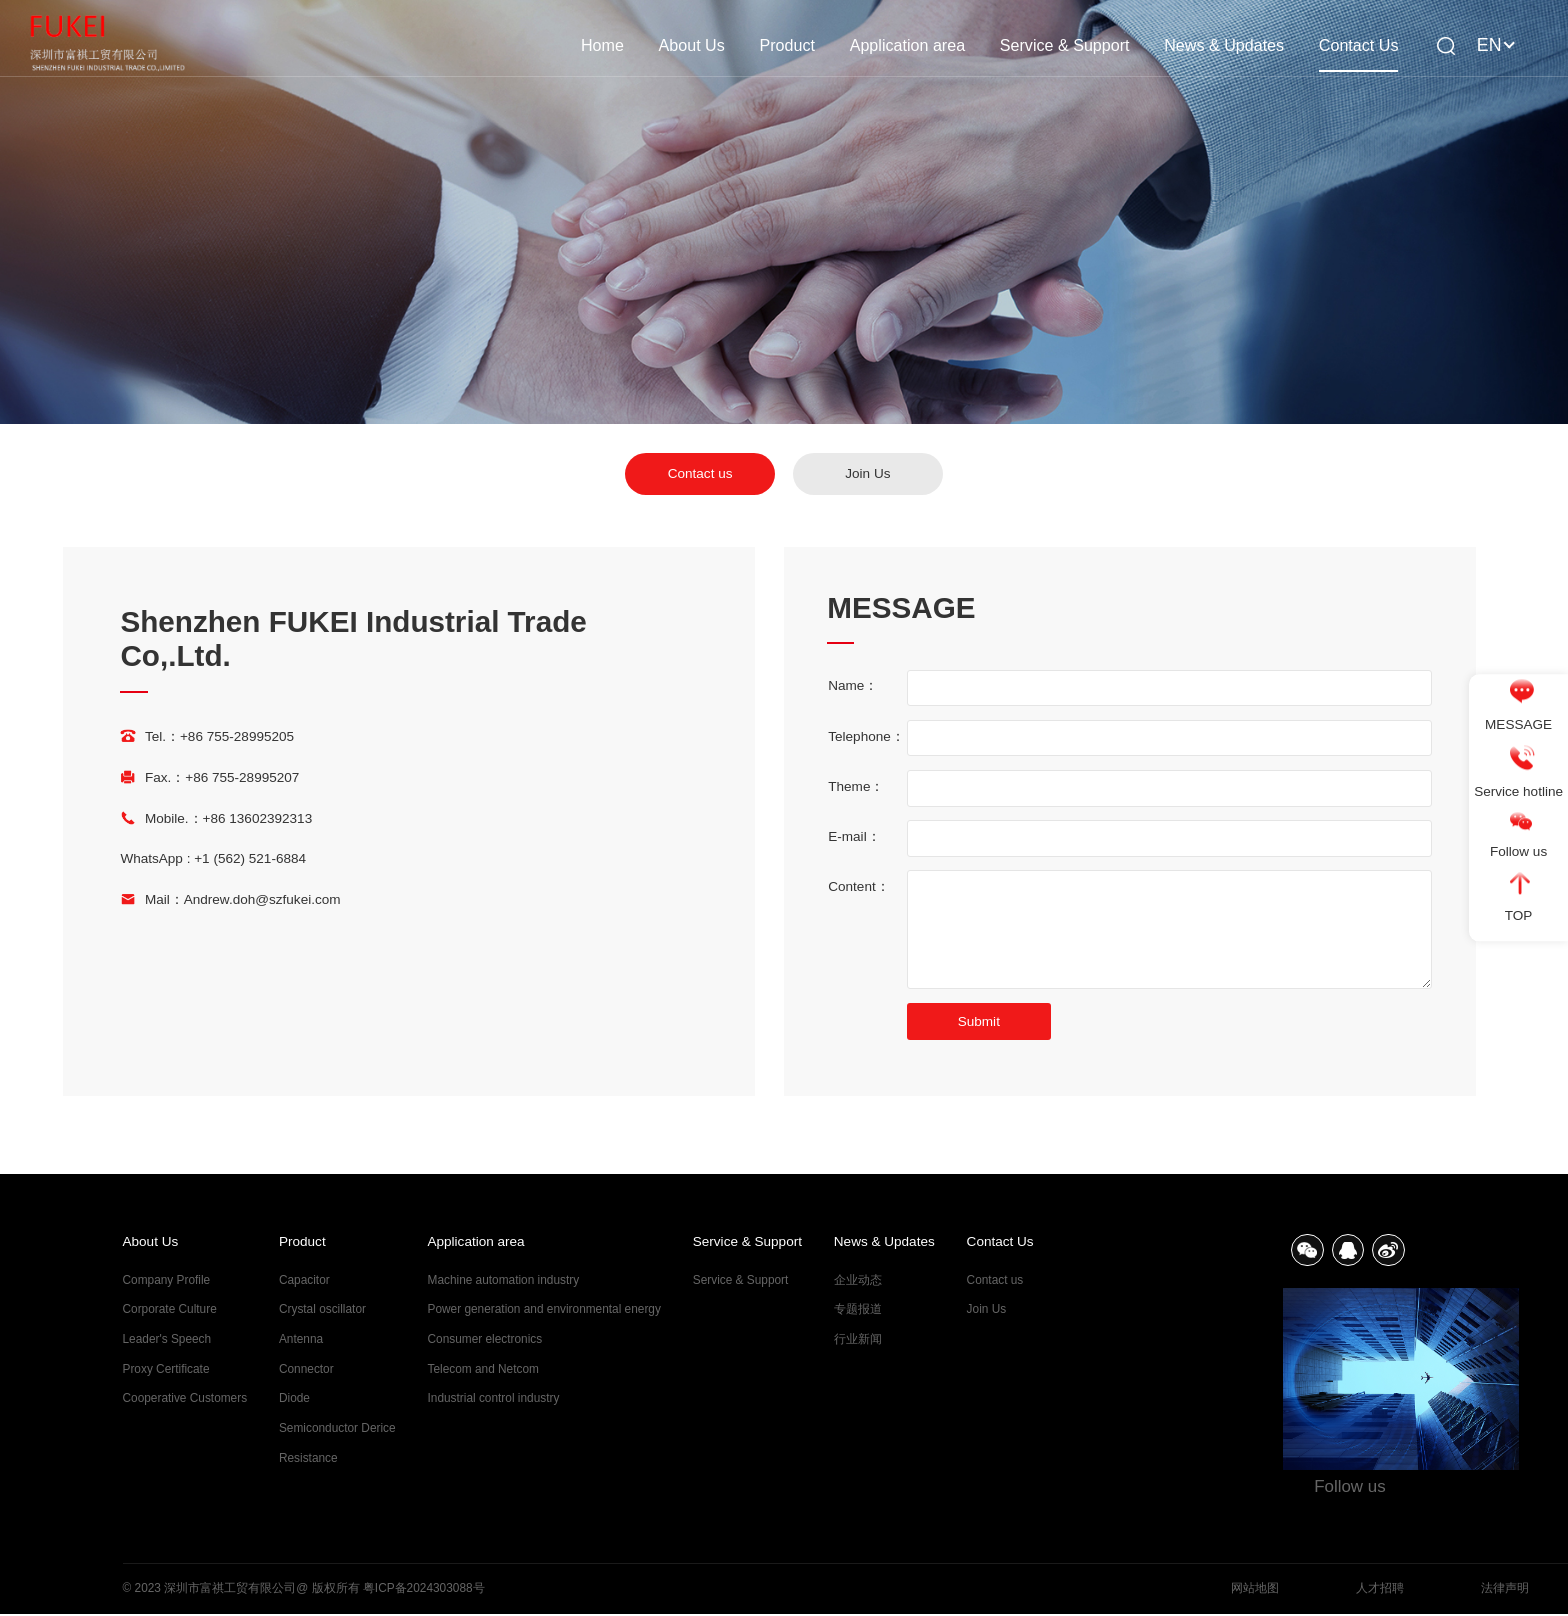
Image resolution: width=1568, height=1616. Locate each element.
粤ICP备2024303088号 (424, 1590)
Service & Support (1065, 45)
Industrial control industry (494, 1398)
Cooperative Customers (185, 1398)
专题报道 (858, 1309)
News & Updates (1224, 45)
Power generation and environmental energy (544, 1309)
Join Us (867, 473)
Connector (306, 1369)
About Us (692, 45)
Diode (294, 1398)
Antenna (301, 1339)
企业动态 (858, 1280)
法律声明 (1505, 1590)
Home (602, 45)
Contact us (700, 473)
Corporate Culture (170, 1309)
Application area (907, 45)
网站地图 (1255, 1590)
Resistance (308, 1458)
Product (786, 45)
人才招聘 (1380, 1590)
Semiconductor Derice (337, 1428)
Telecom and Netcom (483, 1369)
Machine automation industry (504, 1280)
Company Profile (167, 1280)
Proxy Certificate (166, 1369)
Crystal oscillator (322, 1309)
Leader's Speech (167, 1339)
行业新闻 (858, 1339)
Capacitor (304, 1280)
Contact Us (1359, 45)
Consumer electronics (485, 1339)
